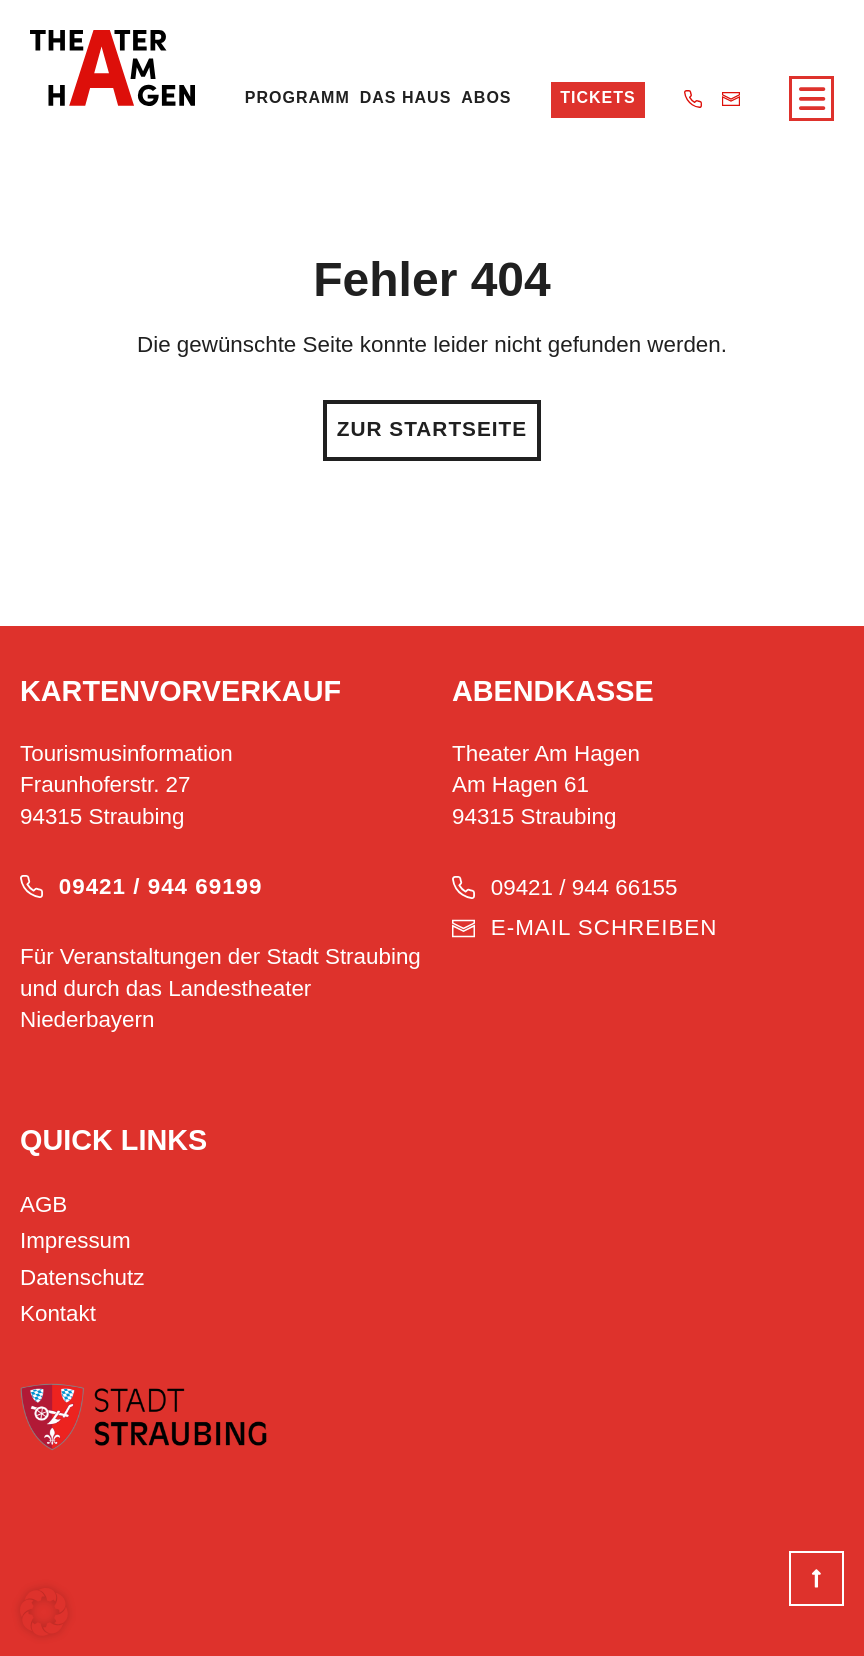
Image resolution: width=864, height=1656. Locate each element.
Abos (486, 97)
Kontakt (58, 1313)
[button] (44, 1612)
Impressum (75, 1240)
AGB (43, 1204)
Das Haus (406, 97)
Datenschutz (82, 1277)
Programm (297, 97)
